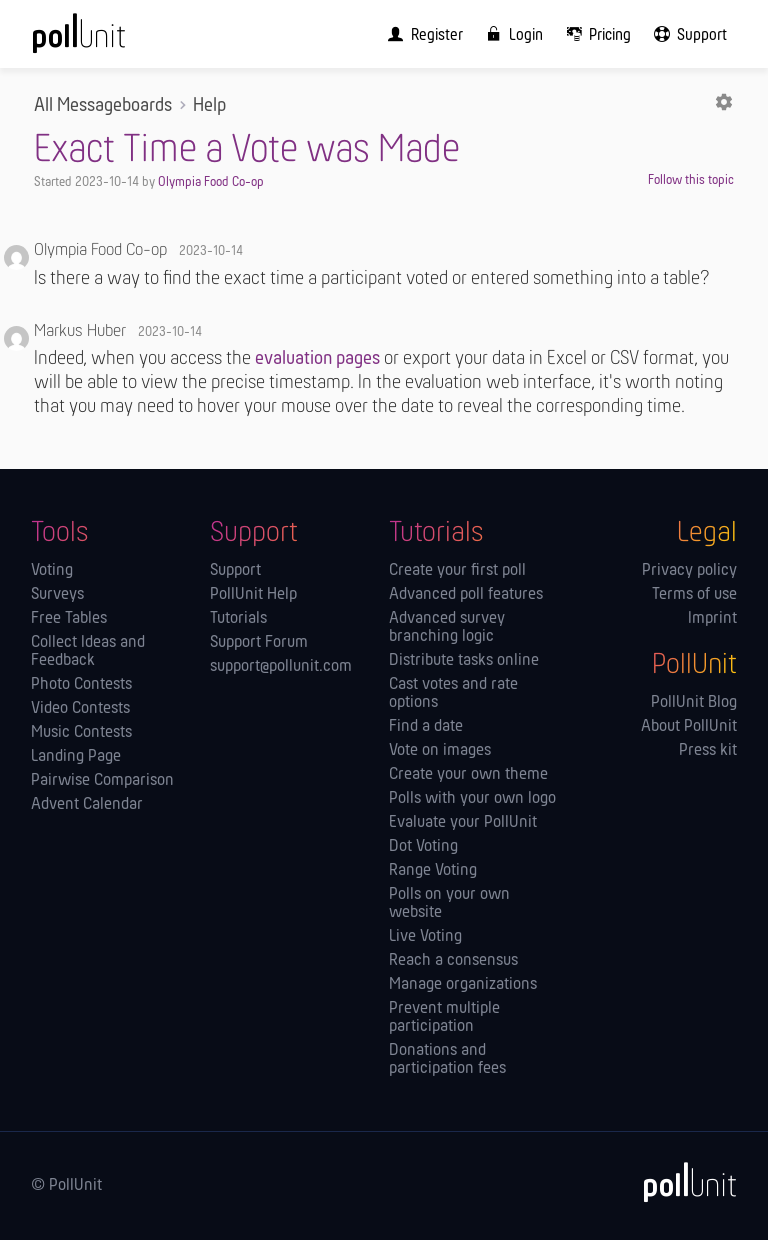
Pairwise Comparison (102, 781)
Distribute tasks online (464, 661)
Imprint (712, 619)
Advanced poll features (466, 595)
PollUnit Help (253, 595)
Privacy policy (689, 571)
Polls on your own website (449, 904)
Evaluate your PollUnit (463, 823)
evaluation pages (317, 359)
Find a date (426, 727)
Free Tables (69, 619)
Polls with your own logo (472, 799)
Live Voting (425, 937)
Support (235, 571)
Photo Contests (81, 685)
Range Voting (433, 871)
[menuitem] (421, 34)
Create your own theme (468, 775)
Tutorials (238, 619)
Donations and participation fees (447, 1060)
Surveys (57, 595)
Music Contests (81, 733)
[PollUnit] (681, 1182)
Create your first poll (457, 571)
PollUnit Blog (694, 703)
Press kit (708, 751)
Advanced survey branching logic (447, 628)
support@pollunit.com (281, 667)
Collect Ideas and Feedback (88, 652)
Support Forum (259, 643)
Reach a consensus (453, 961)
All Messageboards (103, 106)
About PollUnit (689, 727)
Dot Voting (423, 847)
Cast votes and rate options (453, 694)
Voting (52, 571)
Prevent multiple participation (444, 1018)
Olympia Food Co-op (211, 182)
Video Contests (80, 709)
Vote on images (440, 751)
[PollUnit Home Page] (106, 40)
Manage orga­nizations (463, 985)
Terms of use (694, 595)
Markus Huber (80, 331)
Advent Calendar (87, 805)
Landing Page (76, 757)
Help (209, 106)
